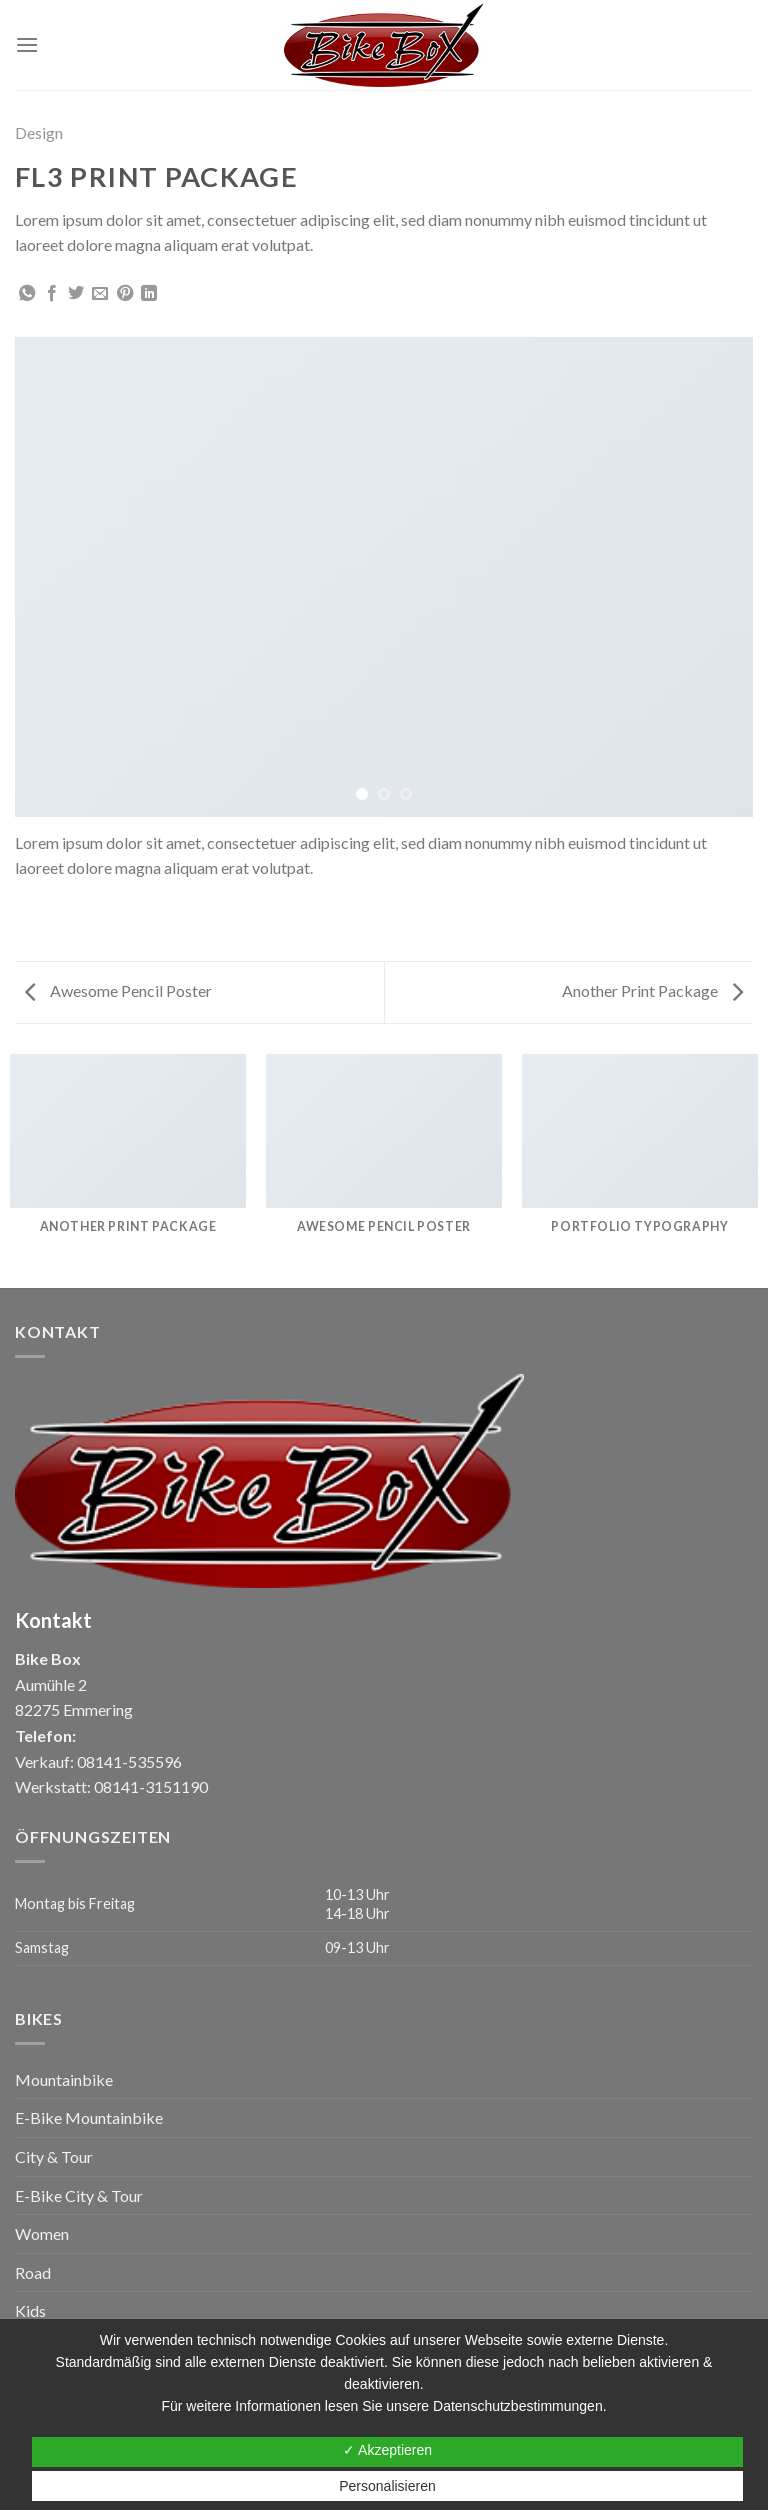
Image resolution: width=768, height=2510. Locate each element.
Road (33, 2272)
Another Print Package (652, 990)
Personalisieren (387, 2486)
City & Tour (54, 2156)
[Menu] (27, 44)
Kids (30, 2310)
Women (42, 2233)
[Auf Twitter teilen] (76, 294)
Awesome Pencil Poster (118, 990)
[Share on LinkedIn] (149, 294)
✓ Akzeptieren (387, 2450)
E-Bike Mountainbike (89, 2117)
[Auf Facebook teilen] (52, 294)
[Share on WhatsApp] (27, 294)
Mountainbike (64, 2079)
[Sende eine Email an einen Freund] (100, 294)
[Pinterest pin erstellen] (125, 294)
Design (39, 132)
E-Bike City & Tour (79, 2195)
